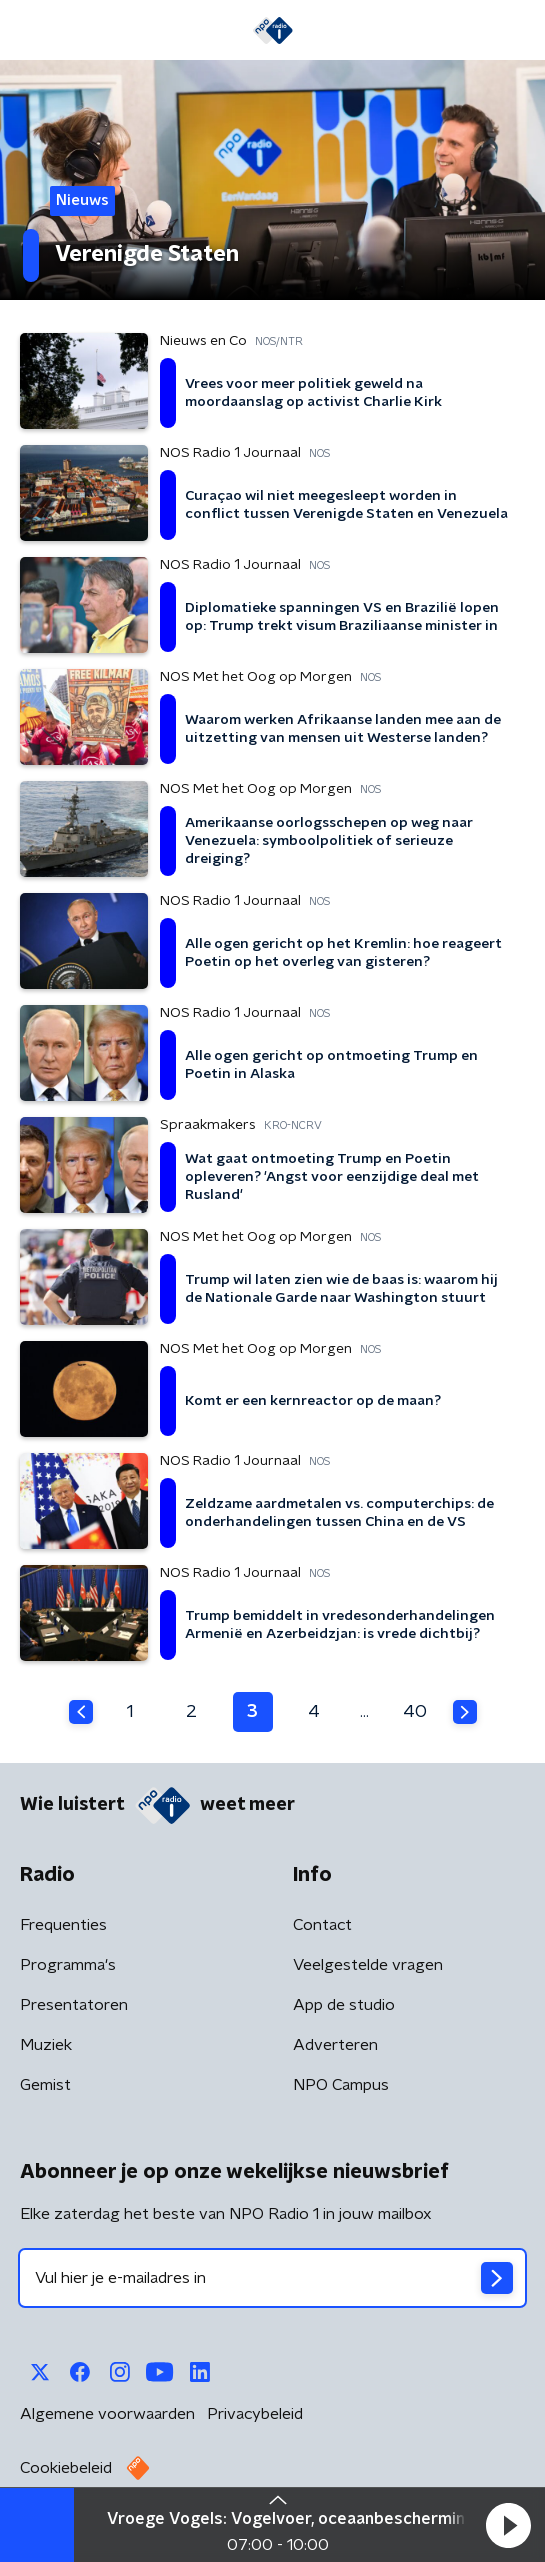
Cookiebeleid (66, 2468)
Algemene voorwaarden (107, 2414)
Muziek (46, 2045)
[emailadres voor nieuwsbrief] (272, 2278)
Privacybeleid (255, 2414)
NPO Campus (341, 2085)
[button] (508, 2525)
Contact (322, 1925)
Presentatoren (74, 2005)
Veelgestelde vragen (368, 1965)
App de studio (344, 2005)
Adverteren (335, 2045)
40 (415, 1712)
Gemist (45, 2085)
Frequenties (63, 1925)
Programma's (68, 1965)
